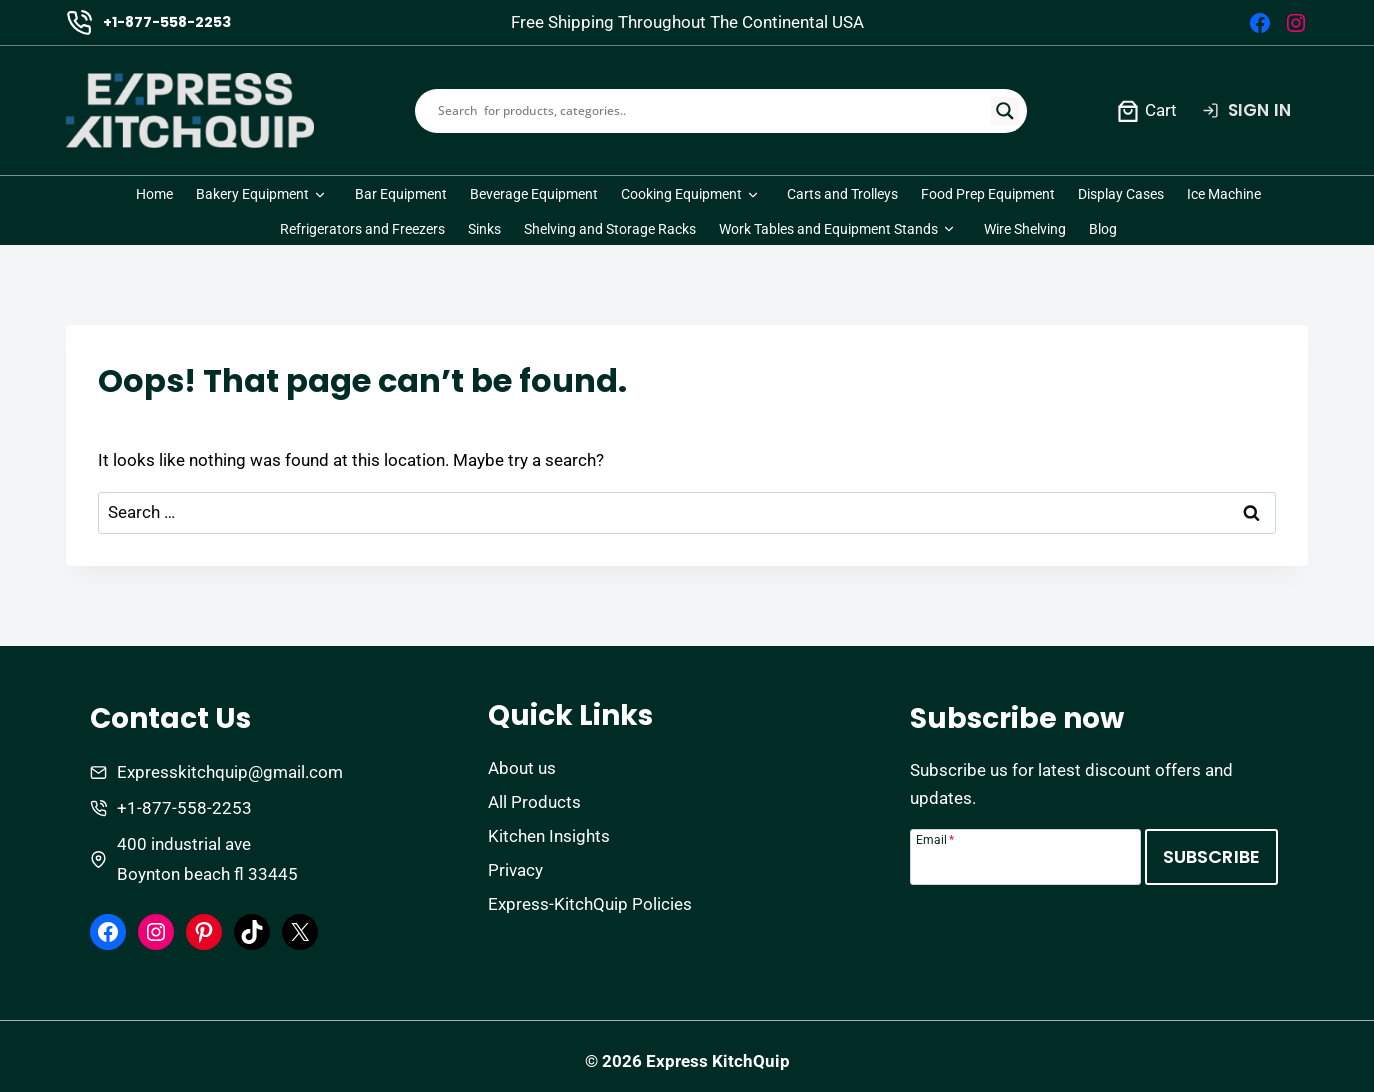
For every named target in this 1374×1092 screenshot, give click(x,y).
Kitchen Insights (549, 836)
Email (935, 839)
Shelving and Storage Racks (610, 229)
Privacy (515, 870)
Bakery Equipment (252, 194)
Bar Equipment (401, 194)
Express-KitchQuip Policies (590, 904)
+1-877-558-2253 (167, 22)
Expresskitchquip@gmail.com (230, 772)
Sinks (484, 229)
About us (522, 768)
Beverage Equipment (534, 194)
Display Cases (1121, 194)
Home (154, 194)
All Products (534, 802)
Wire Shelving (1025, 229)
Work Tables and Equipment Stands (828, 229)
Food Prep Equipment (988, 194)
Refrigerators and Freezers (362, 229)
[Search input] (712, 111)
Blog (1103, 229)
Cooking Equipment (681, 194)
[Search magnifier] (1005, 111)
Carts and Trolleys (842, 194)
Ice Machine (1224, 194)
